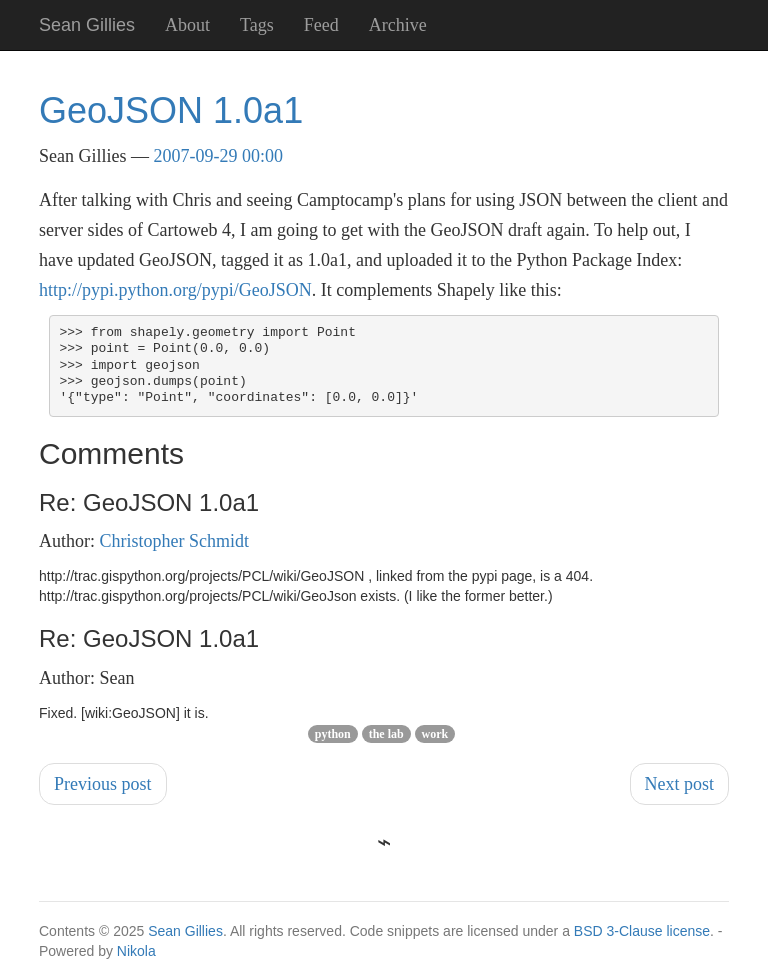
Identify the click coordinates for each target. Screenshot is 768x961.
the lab (386, 734)
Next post (680, 784)
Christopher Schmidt (175, 541)
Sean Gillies (185, 931)
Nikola (136, 951)
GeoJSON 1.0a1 (171, 110)
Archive (398, 25)
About (187, 25)
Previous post (103, 784)
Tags (257, 25)
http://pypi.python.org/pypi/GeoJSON (175, 290)
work (435, 734)
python (333, 734)
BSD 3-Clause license (642, 931)
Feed (321, 25)
